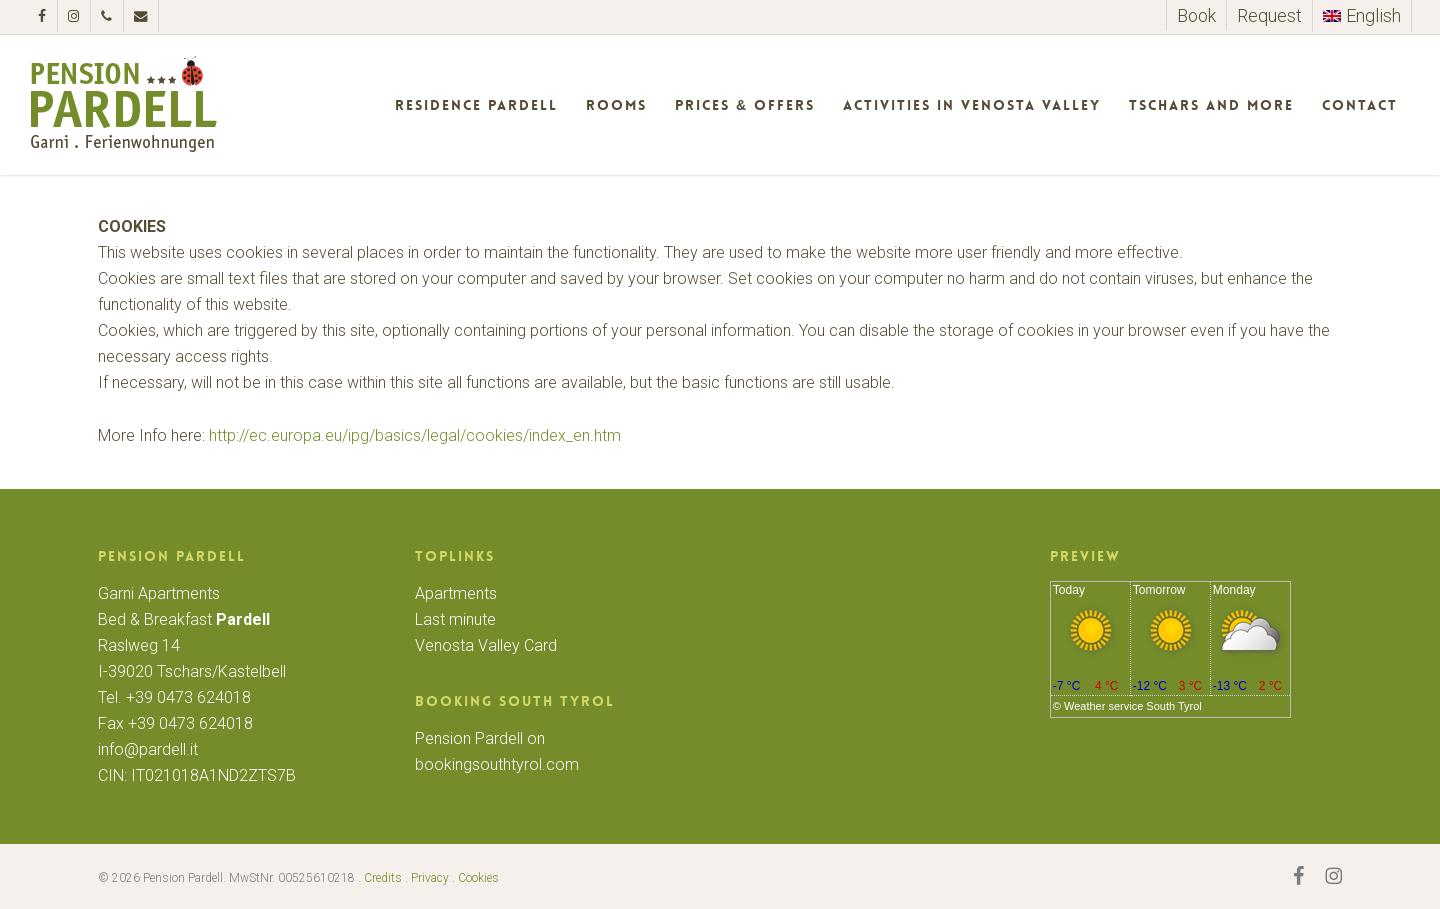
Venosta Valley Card (486, 645)
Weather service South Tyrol (1133, 706)
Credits (383, 878)
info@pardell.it (148, 749)
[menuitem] (1361, 16)
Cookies (478, 878)
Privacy (430, 878)
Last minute (455, 619)
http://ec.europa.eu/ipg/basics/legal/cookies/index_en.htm (415, 435)
